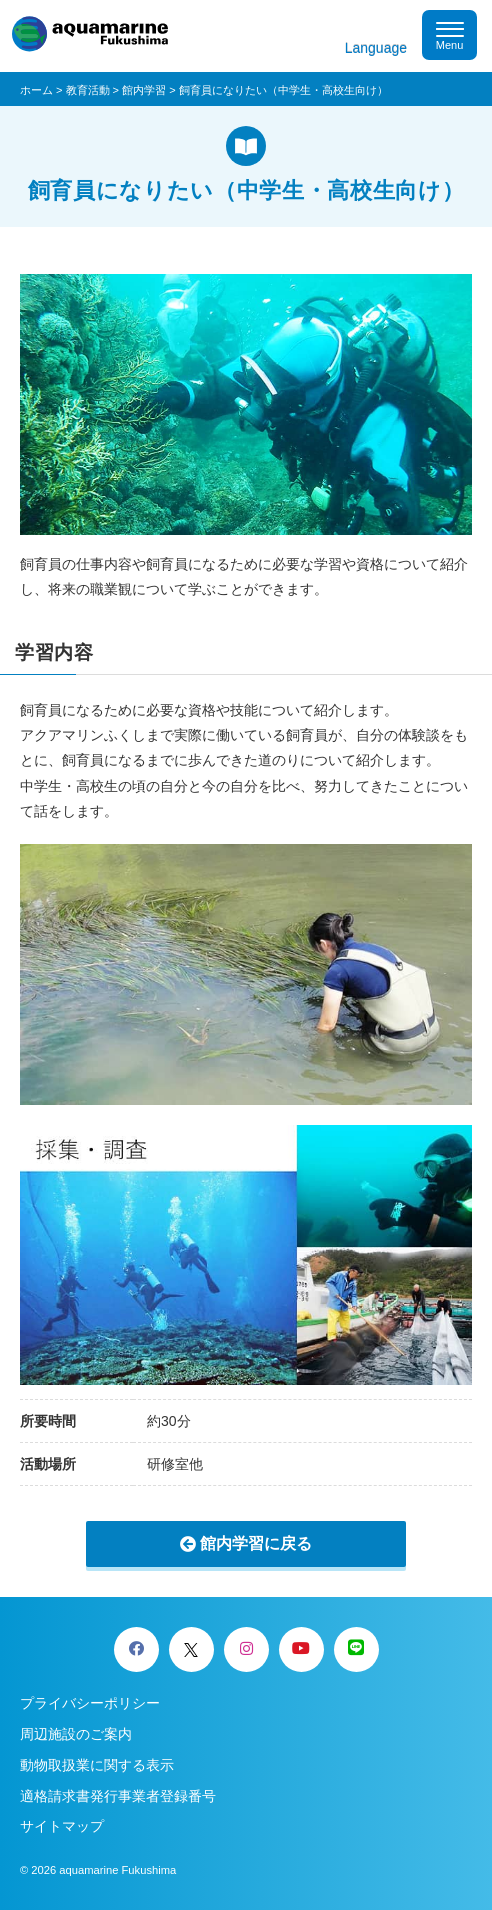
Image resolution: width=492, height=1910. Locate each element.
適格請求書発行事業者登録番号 (118, 1796)
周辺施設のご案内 (76, 1734)
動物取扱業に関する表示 (97, 1765)
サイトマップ (62, 1826)
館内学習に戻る (256, 1543)
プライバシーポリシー (90, 1703)
